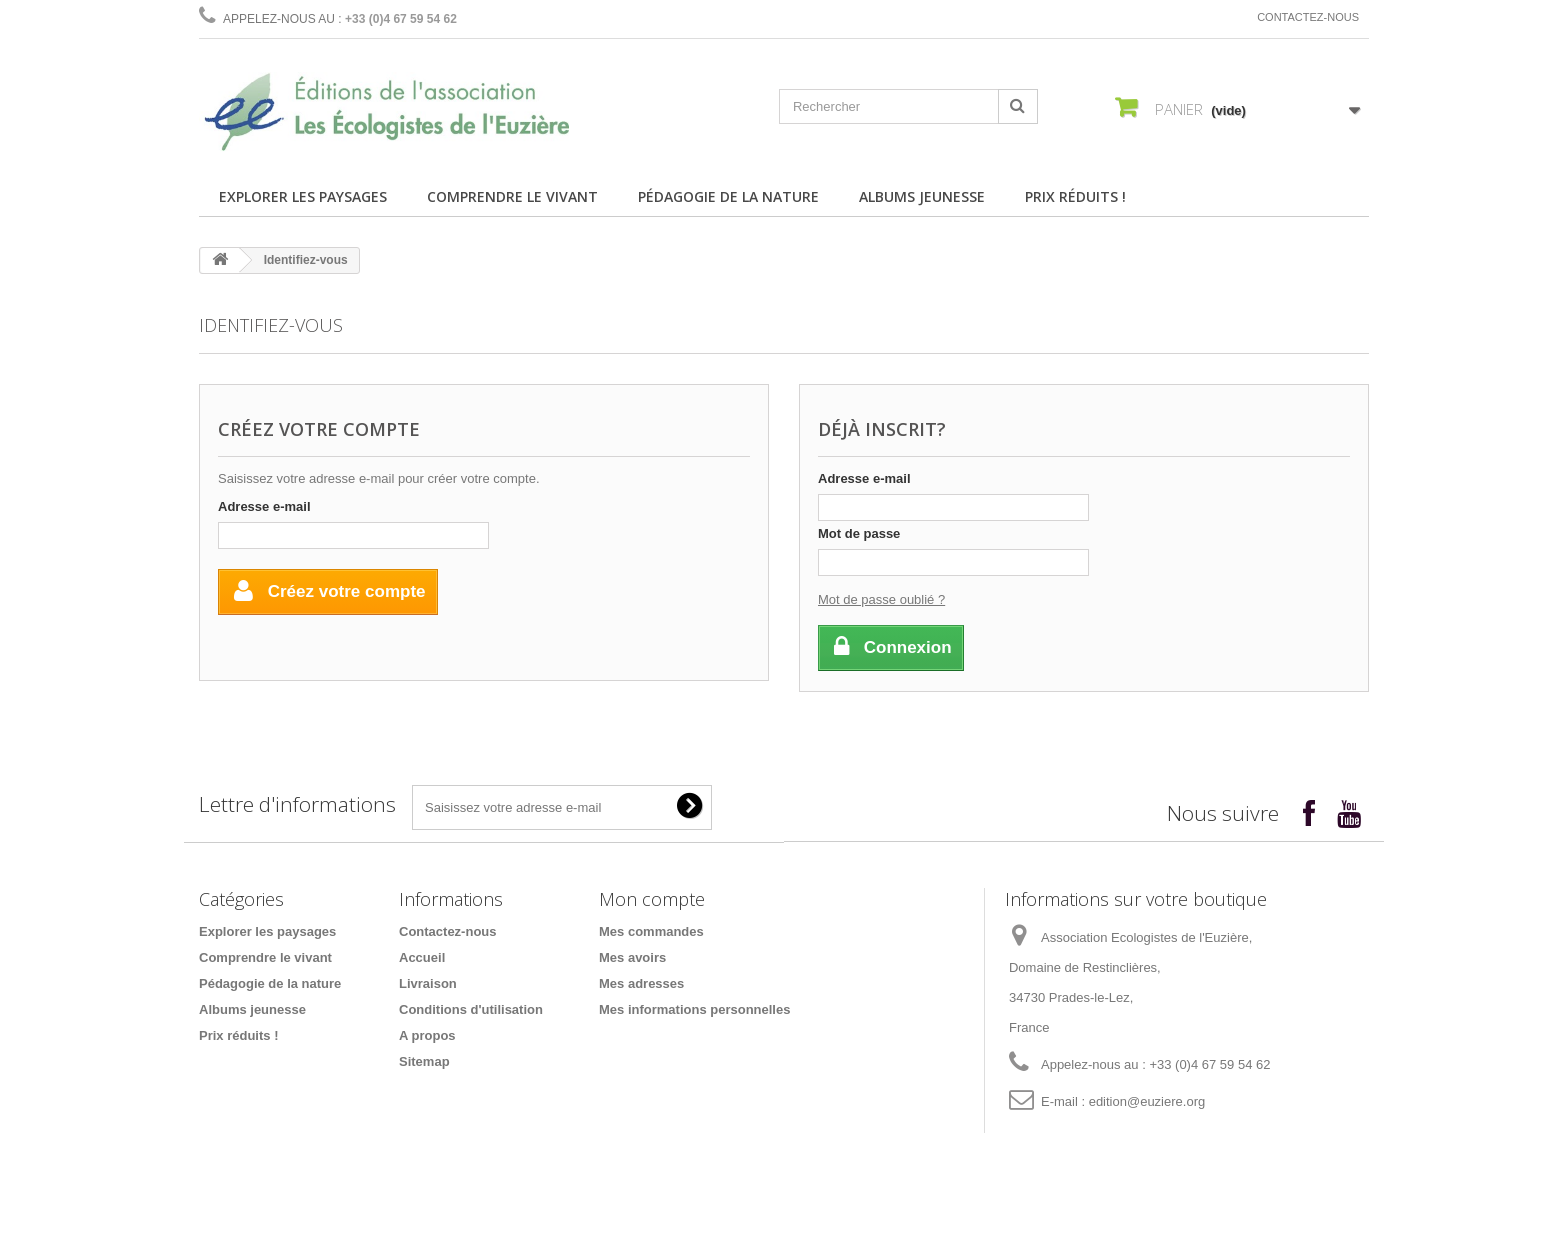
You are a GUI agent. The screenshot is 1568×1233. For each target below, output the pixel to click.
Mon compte (652, 899)
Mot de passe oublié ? (881, 599)
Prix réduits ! (1075, 196)
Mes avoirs (632, 957)
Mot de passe (859, 533)
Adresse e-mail (264, 506)
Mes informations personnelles (694, 1009)
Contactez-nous (1308, 17)
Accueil (422, 957)
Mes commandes (651, 931)
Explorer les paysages (303, 196)
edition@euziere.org (1147, 1101)
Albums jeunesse (922, 196)
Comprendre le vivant (512, 196)
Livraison (428, 983)
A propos (427, 1035)
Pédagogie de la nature (728, 196)
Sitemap (424, 1061)
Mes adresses (641, 983)
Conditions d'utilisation (471, 1009)
